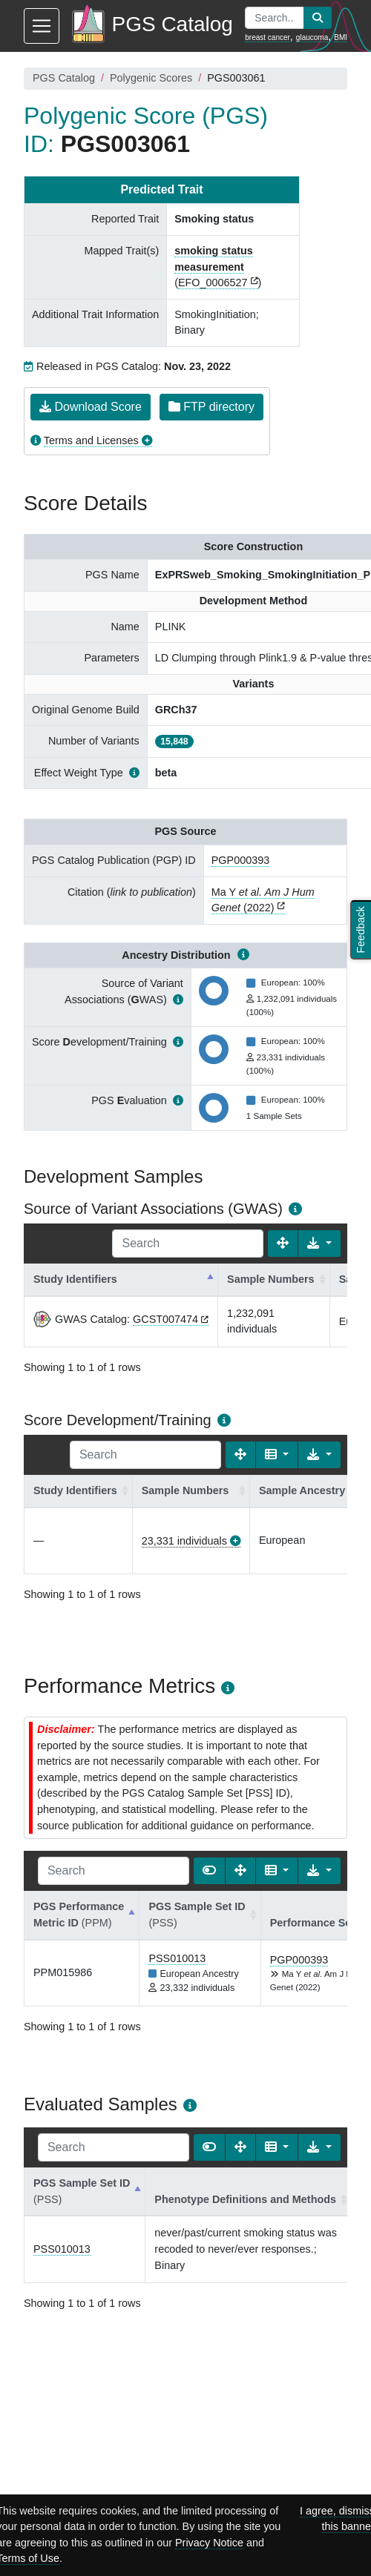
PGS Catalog (64, 78)
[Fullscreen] (282, 1243)
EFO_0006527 (213, 282)
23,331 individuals (184, 1541)
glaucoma (312, 37)
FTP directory (211, 406)
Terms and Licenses (91, 440)
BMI (340, 37)
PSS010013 (177, 1958)
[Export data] (319, 1243)
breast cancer (267, 37)
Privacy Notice (209, 2543)
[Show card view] (209, 1871)
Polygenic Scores (151, 78)
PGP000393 (240, 860)
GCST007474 (165, 1319)
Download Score (90, 406)
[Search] (187, 1243)
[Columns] (277, 1455)
